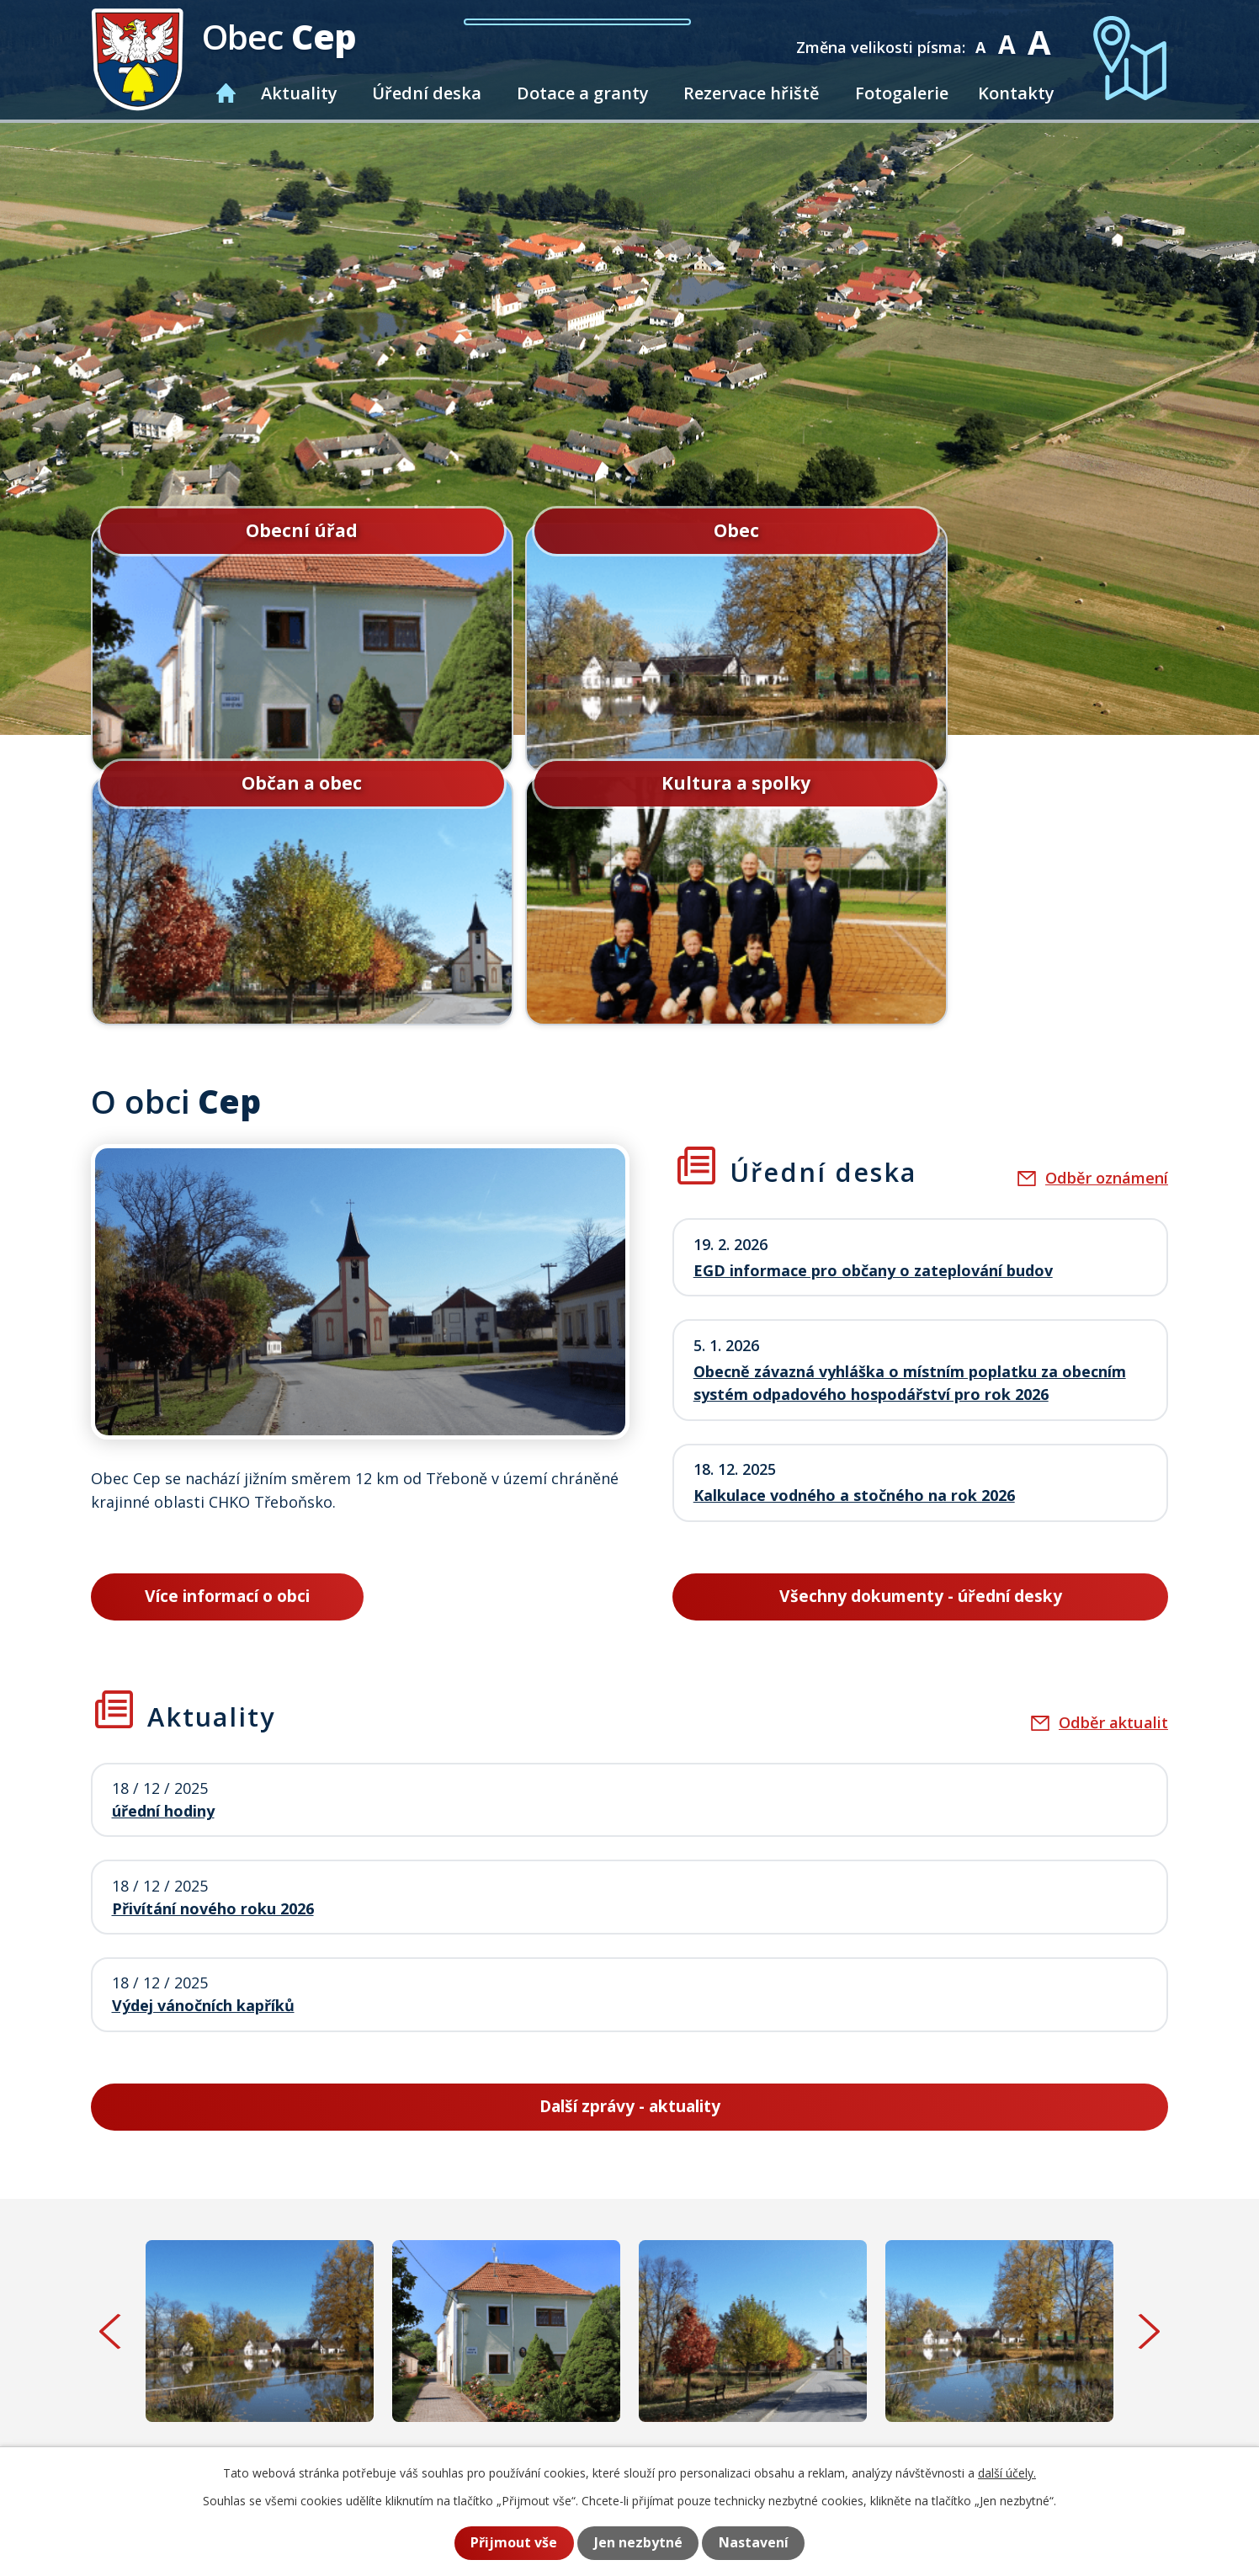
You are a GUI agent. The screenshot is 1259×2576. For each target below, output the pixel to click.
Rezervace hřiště (751, 93)
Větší (1041, 36)
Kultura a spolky (1038, 527)
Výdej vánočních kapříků (203, 1751)
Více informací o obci (227, 1340)
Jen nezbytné (637, 2543)
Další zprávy (629, 1850)
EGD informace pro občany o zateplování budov (873, 1015)
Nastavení (758, 2543)
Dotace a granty (583, 93)
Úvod (226, 93)
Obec (493, 527)
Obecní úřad (220, 527)
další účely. (1007, 2474)
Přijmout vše (508, 2543)
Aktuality (299, 93)
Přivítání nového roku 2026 (213, 1653)
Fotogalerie (901, 93)
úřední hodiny (163, 1556)
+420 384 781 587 (489, 2425)
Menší (984, 36)
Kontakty (1016, 93)
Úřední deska (426, 93)
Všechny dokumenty (920, 1340)
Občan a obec (766, 527)
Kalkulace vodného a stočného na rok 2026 (854, 1241)
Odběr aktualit (1113, 1467)
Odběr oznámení (1106, 924)
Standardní (1010, 36)
